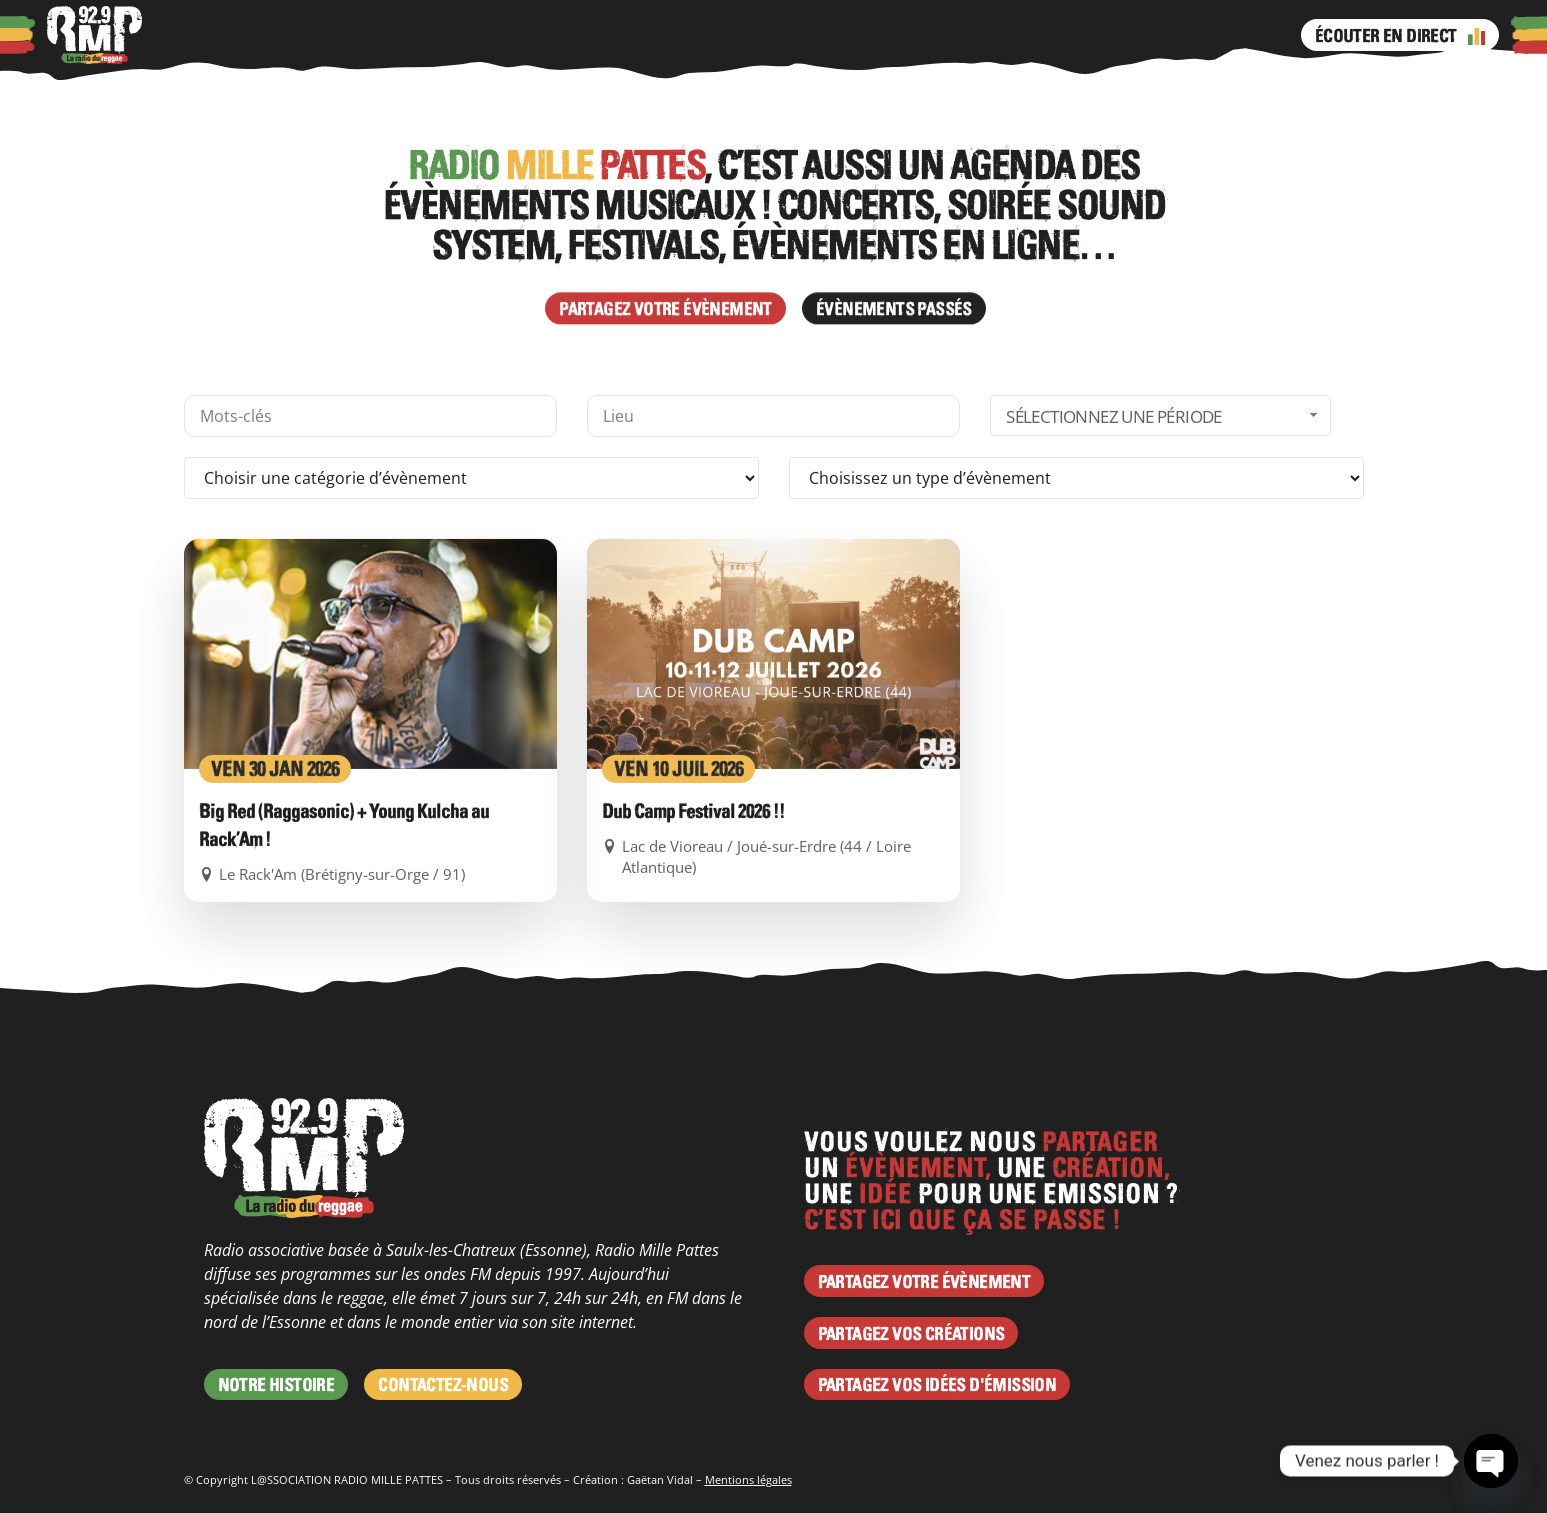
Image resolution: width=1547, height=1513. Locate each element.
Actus (359, 35)
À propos (207, 35)
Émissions (612, 35)
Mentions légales (748, 1479)
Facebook (673, 35)
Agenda (424, 35)
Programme (513, 35)
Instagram (713, 35)
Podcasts (289, 35)
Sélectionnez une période (1164, 547)
